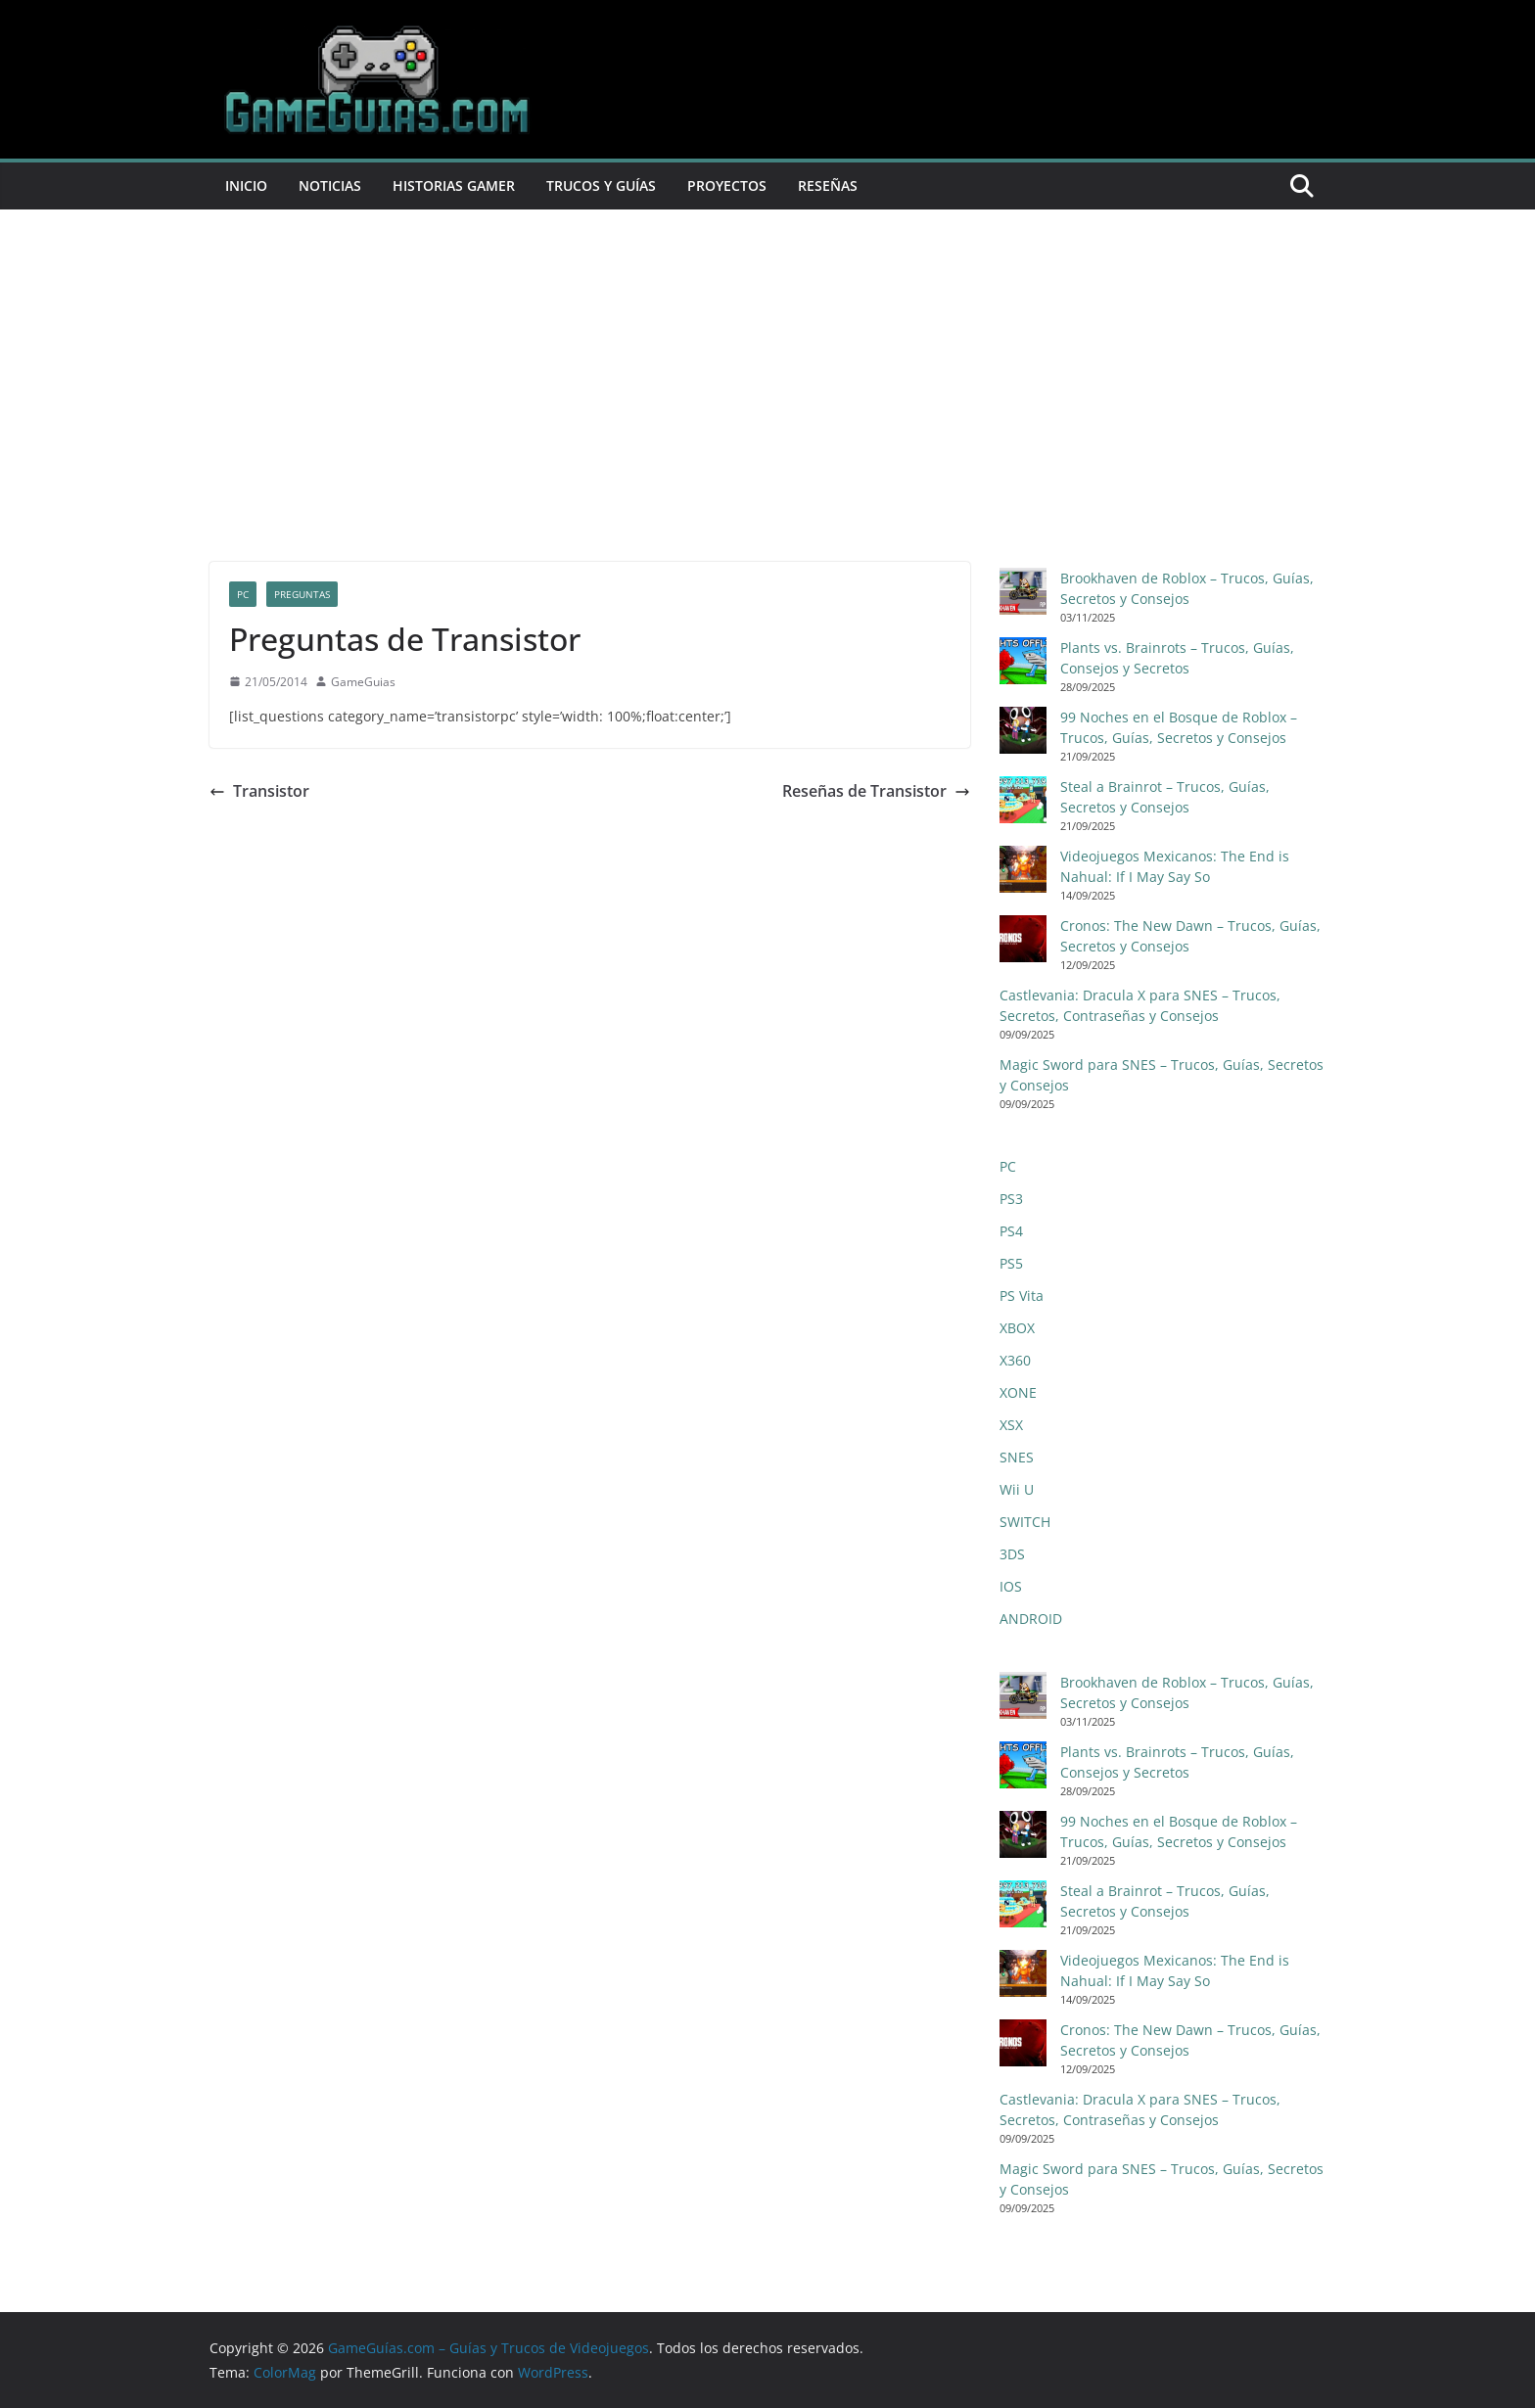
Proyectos (727, 185)
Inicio (246, 185)
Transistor (259, 791)
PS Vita (1022, 1295)
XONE (1018, 1392)
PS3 (1011, 1198)
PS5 (1011, 1263)
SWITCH (1025, 1521)
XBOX (1017, 1328)
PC (243, 594)
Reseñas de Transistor (876, 791)
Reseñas (828, 185)
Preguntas (302, 594)
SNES (1017, 1457)
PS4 (1011, 1231)
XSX (1011, 1424)
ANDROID (1031, 1618)
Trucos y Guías (601, 185)
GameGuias (363, 681)
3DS (1012, 1554)
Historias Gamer (454, 185)
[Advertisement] (767, 415)
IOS (1011, 1586)
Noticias (330, 185)
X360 (1015, 1360)
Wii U (1017, 1489)
